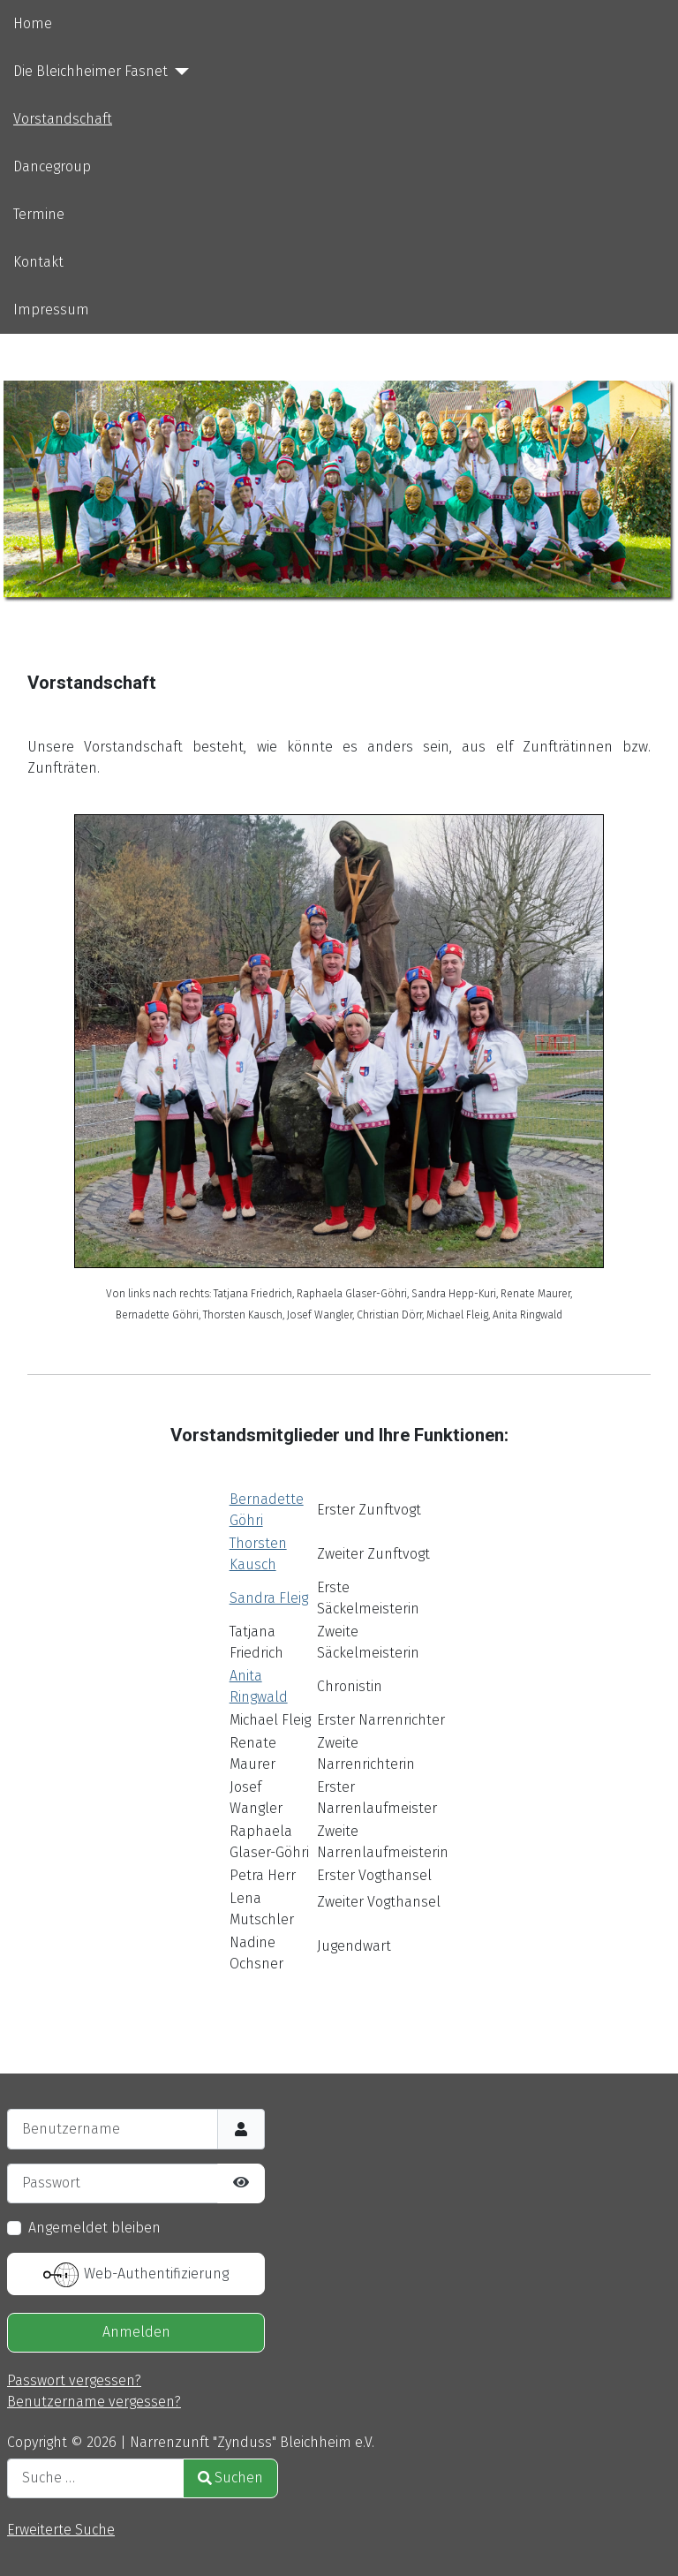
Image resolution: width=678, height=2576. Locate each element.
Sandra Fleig (269, 1598)
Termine (38, 214)
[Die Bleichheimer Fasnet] (178, 71)
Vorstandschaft (62, 118)
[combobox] (95, 2478)
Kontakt (38, 261)
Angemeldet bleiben (94, 2227)
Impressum (51, 309)
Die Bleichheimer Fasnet (90, 71)
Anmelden (136, 2331)
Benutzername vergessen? (94, 2401)
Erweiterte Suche (61, 2529)
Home (32, 23)
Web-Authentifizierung (136, 2275)
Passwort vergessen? (74, 2380)
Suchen (230, 2477)
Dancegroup (52, 166)
